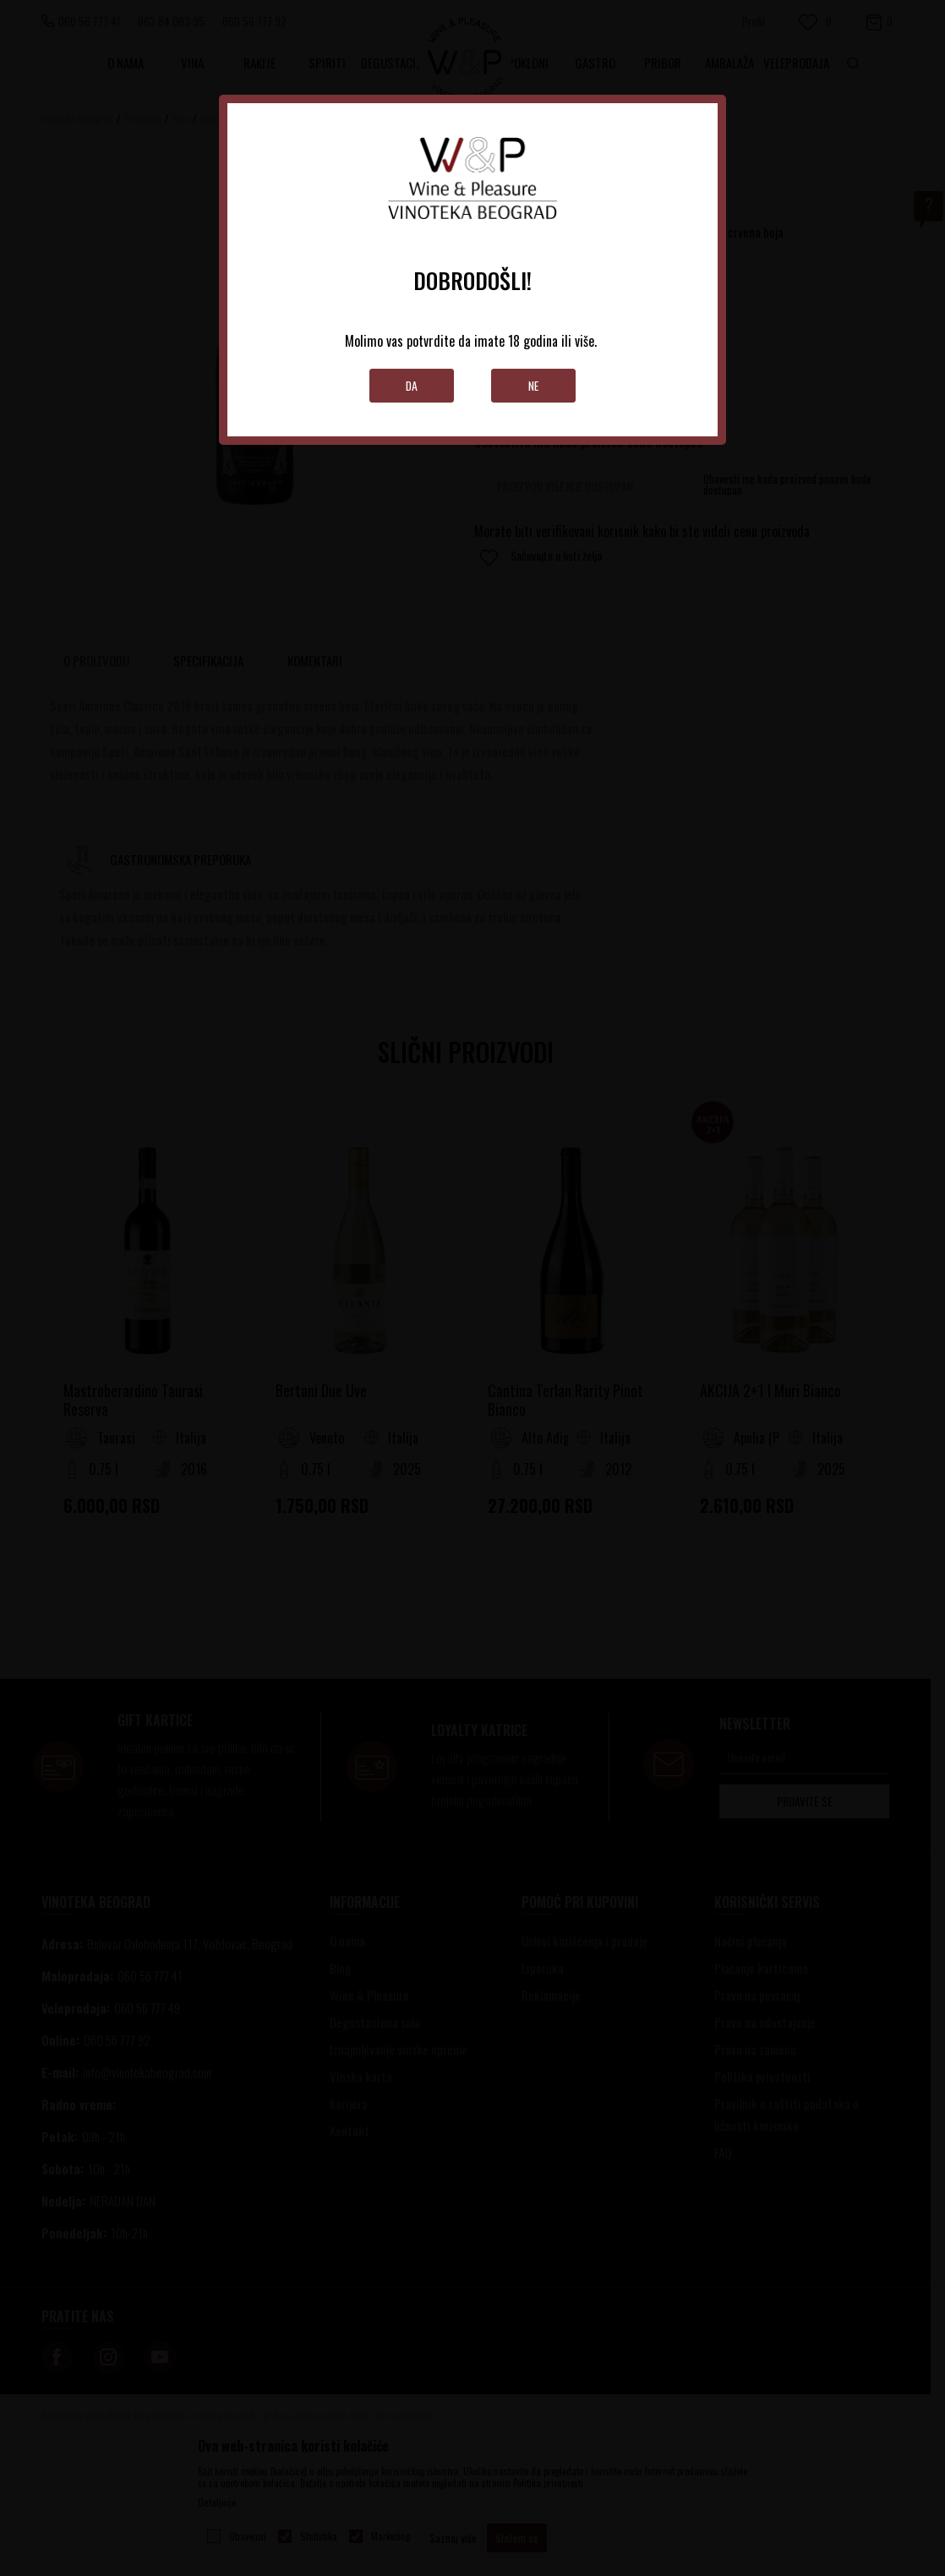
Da (412, 385)
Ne (533, 385)
